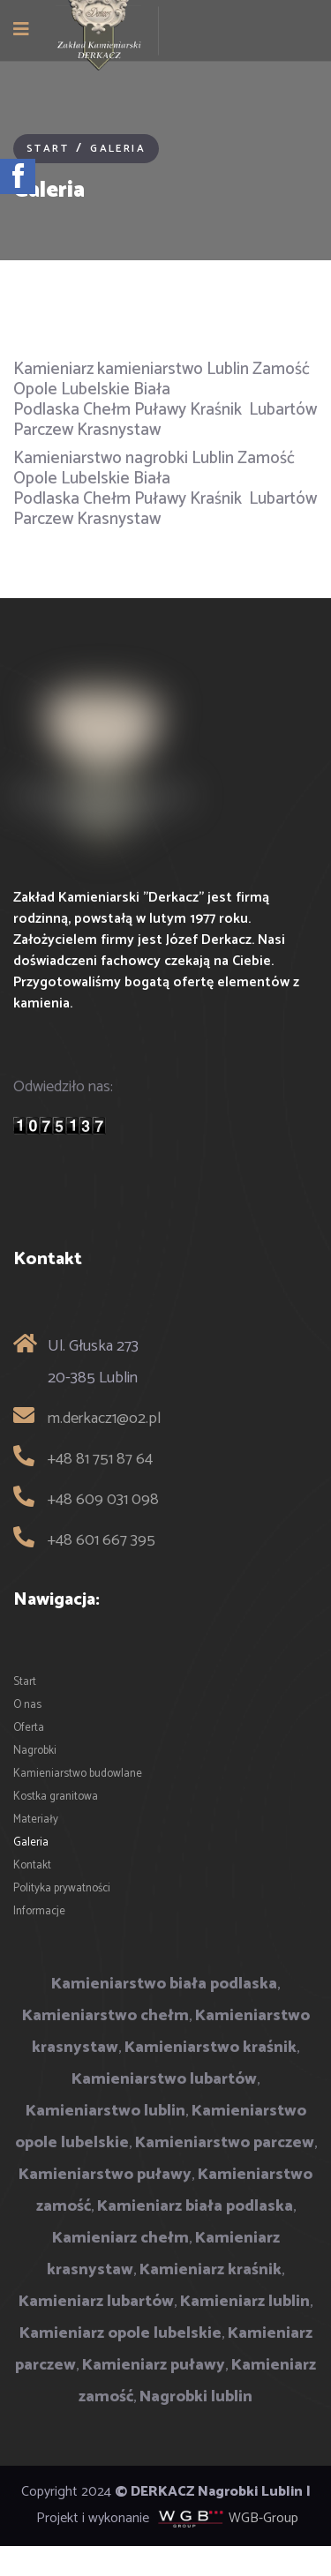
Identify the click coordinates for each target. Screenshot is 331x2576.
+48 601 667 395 (101, 1540)
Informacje (39, 1911)
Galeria (31, 1842)
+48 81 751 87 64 (100, 1459)
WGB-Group (263, 2518)
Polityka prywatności (61, 1888)
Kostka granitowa (55, 1796)
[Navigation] (21, 31)
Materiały (35, 1819)
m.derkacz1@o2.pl (104, 1418)
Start (24, 1682)
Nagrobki (34, 1750)
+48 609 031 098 (103, 1499)
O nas (27, 1705)
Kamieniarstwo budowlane (77, 1773)
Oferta (28, 1728)
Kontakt (32, 1865)
